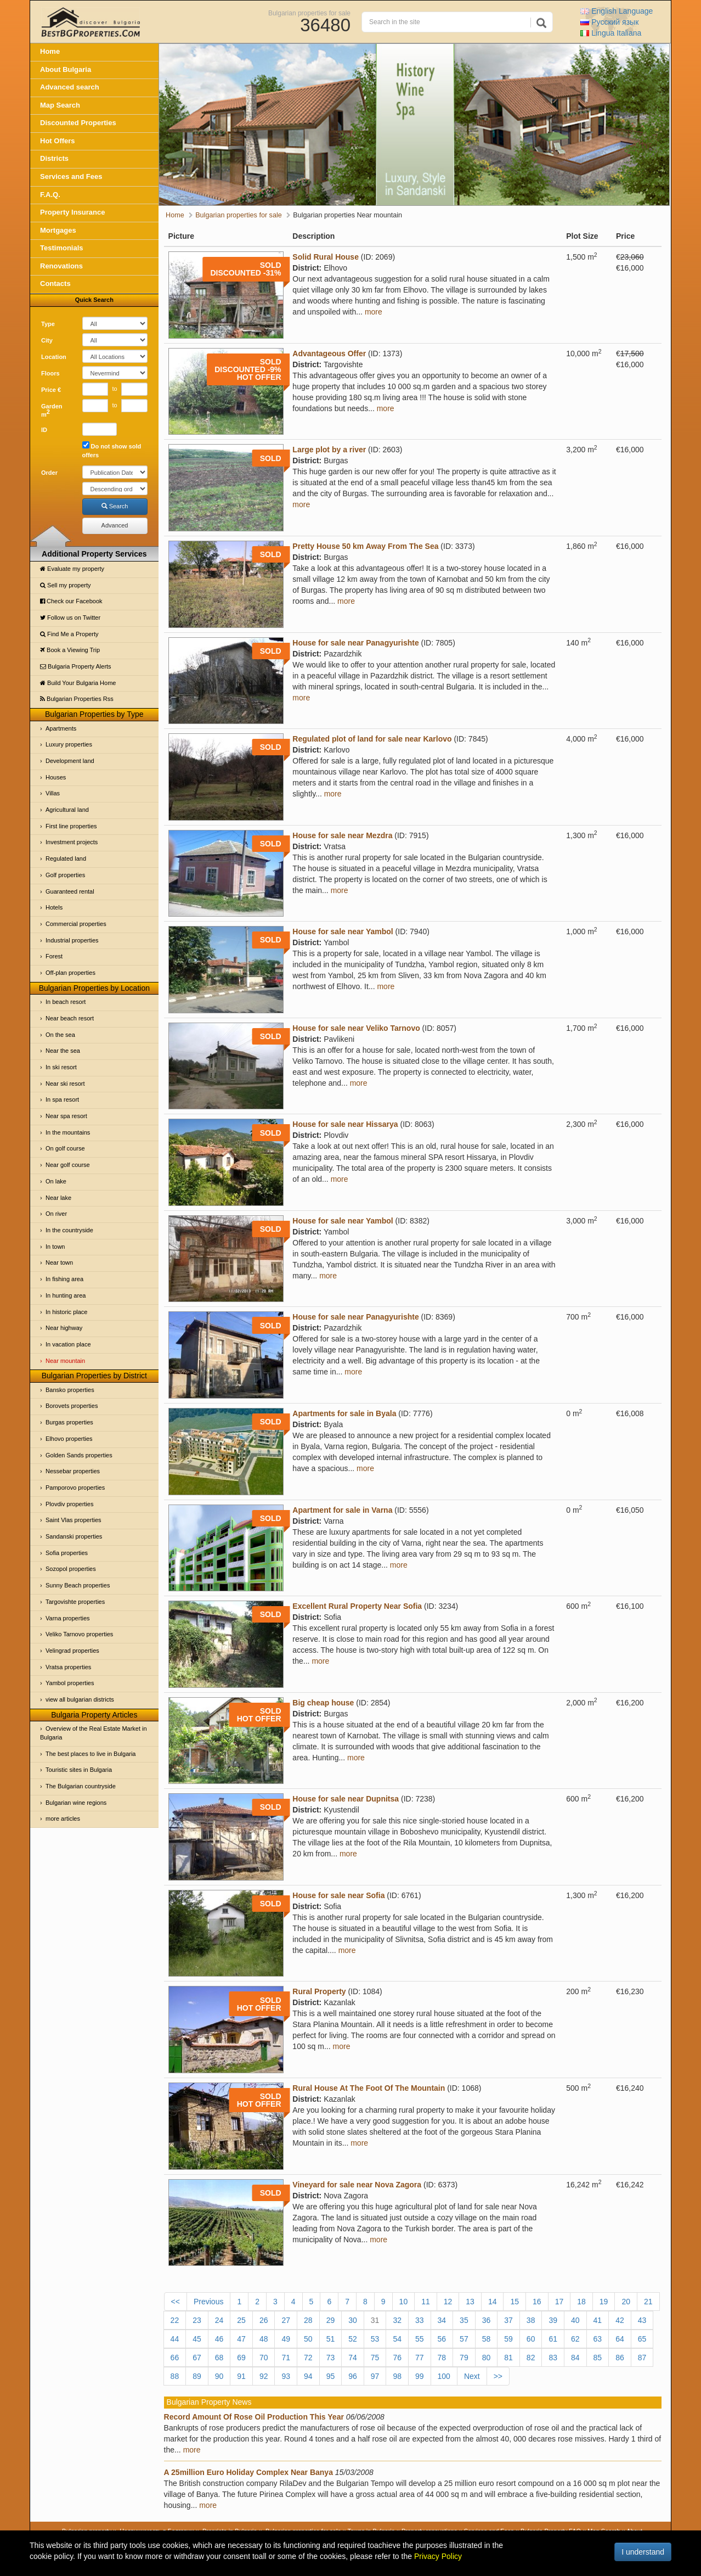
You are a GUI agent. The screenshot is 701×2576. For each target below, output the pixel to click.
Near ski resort (65, 1083)
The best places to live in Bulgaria (90, 1753)
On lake (56, 1181)
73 (330, 2357)
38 (531, 2320)
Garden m (52, 410)
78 (442, 2357)
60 (531, 2338)
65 (642, 2338)
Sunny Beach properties (78, 1585)
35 (464, 2320)
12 (448, 2301)
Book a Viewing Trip (70, 650)
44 (175, 2338)
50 (308, 2338)
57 (464, 2338)
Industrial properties (72, 940)
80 (486, 2357)
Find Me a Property (69, 634)
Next (472, 2376)
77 (419, 2357)
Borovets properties (72, 1405)
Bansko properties (70, 1390)
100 (444, 2376)
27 (285, 2320)
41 (597, 2320)
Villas (53, 793)
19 (604, 2301)
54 (397, 2338)
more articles (63, 1818)
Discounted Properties (78, 123)
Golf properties (65, 875)
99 (419, 2376)
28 (308, 2320)
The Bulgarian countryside (81, 1786)
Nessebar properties (73, 1471)
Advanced (114, 525)
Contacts (55, 283)
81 (508, 2357)
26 (263, 2320)
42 (619, 2320)
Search (114, 506)
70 (263, 2357)
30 (352, 2320)
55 (419, 2338)
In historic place (66, 1312)
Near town (59, 1262)
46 (219, 2338)
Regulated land (66, 858)
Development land (70, 760)
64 (619, 2338)
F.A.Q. (50, 194)
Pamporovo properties (75, 1487)
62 (575, 2338)
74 (352, 2357)
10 (403, 2301)
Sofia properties (67, 1553)
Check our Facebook (71, 601)
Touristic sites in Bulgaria (79, 1769)
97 (375, 2376)
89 (197, 2376)
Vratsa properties (68, 1667)
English (616, 11)
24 (219, 2320)
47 (241, 2338)
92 (263, 2376)
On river (56, 1213)
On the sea (60, 1034)
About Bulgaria (65, 69)
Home (50, 51)
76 (397, 2357)
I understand (642, 2551)
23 (197, 2320)
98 (397, 2376)
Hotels (54, 907)
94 (308, 2376)
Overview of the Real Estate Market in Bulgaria (93, 1733)
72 (308, 2357)
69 (241, 2357)
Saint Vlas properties (73, 1520)
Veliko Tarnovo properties (79, 1634)
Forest (54, 956)
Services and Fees (71, 176)
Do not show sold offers (112, 449)
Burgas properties (69, 1422)
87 (642, 2357)
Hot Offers (57, 141)
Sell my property (65, 585)
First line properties (71, 826)
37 (508, 2320)
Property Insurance (72, 212)
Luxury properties (69, 744)
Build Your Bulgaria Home (78, 683)
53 (375, 2338)
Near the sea (63, 1050)
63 (597, 2338)
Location (53, 356)
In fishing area (64, 1279)
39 (553, 2320)
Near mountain (65, 1360)
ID (44, 429)
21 (648, 2301)
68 (219, 2357)
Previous (208, 2301)
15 (514, 2301)
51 (330, 2338)
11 (425, 2301)
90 (219, 2376)
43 (642, 2320)
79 (464, 2357)
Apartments (61, 728)
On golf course (65, 1148)
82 (531, 2357)
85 (597, 2357)
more (373, 311)
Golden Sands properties (79, 1455)
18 (581, 2301)
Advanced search (69, 87)
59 (508, 2338)
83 (553, 2357)
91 (241, 2376)
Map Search (60, 105)
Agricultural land (67, 809)
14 (492, 2301)
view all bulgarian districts (80, 1699)
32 (397, 2320)
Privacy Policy (438, 2556)
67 (197, 2357)
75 (375, 2357)
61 (553, 2338)
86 (619, 2357)
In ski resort (61, 1067)
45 (197, 2338)
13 (470, 2301)
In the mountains (68, 1132)
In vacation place (68, 1344)
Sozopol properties (71, 1568)
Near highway (64, 1328)
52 (352, 2338)
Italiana (610, 33)
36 (486, 2320)
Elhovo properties (69, 1438)
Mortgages (58, 230)
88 (175, 2376)
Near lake (58, 1197)
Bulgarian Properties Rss (77, 698)
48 (263, 2338)
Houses (56, 777)
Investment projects (72, 842)
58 (486, 2338)
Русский (609, 22)
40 (575, 2320)
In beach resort (66, 1001)
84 (575, 2357)
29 (330, 2320)
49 (285, 2338)
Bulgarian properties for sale (309, 12)
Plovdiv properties (69, 1504)
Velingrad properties (72, 1650)
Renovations (61, 266)
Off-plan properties (70, 972)
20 (625, 2301)
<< (175, 2301)
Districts (54, 158)
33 (419, 2320)
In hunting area (66, 1295)
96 (352, 2376)
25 (241, 2320)
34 (442, 2320)
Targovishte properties (75, 1601)
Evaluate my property (72, 568)
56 (442, 2338)
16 (537, 2301)
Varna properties (68, 1618)
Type (48, 324)
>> (498, 2376)
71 (285, 2357)
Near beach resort (70, 1018)
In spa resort (62, 1099)
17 (559, 2301)
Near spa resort (66, 1116)
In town (55, 1246)
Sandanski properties (74, 1536)
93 (285, 2376)
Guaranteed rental (70, 891)
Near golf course (68, 1164)
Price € (51, 389)
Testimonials (61, 248)
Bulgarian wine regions (76, 1802)
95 (330, 2376)
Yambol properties (70, 1683)
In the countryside (69, 1230)
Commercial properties (76, 924)
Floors (50, 373)
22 (175, 2320)
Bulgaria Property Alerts (75, 666)
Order (49, 472)
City (47, 340)
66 (175, 2357)
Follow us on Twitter (70, 617)
